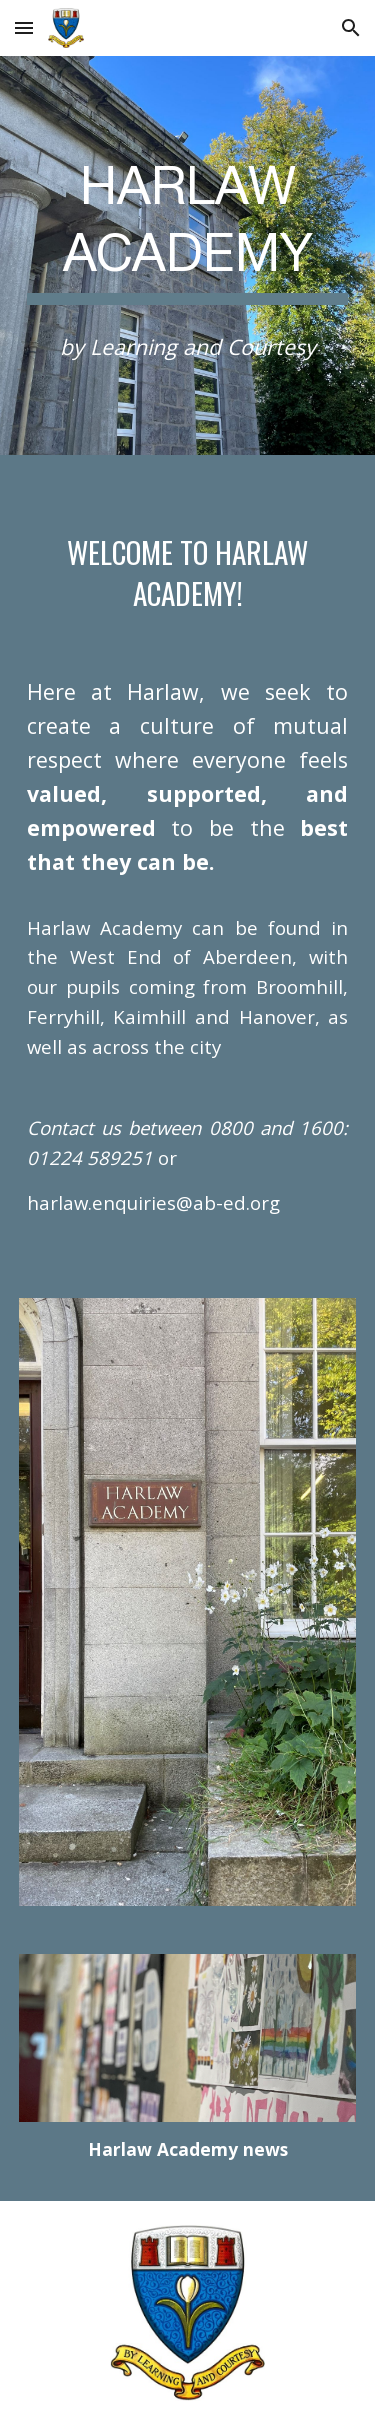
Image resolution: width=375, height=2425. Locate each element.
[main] (188, 227)
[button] (24, 27)
